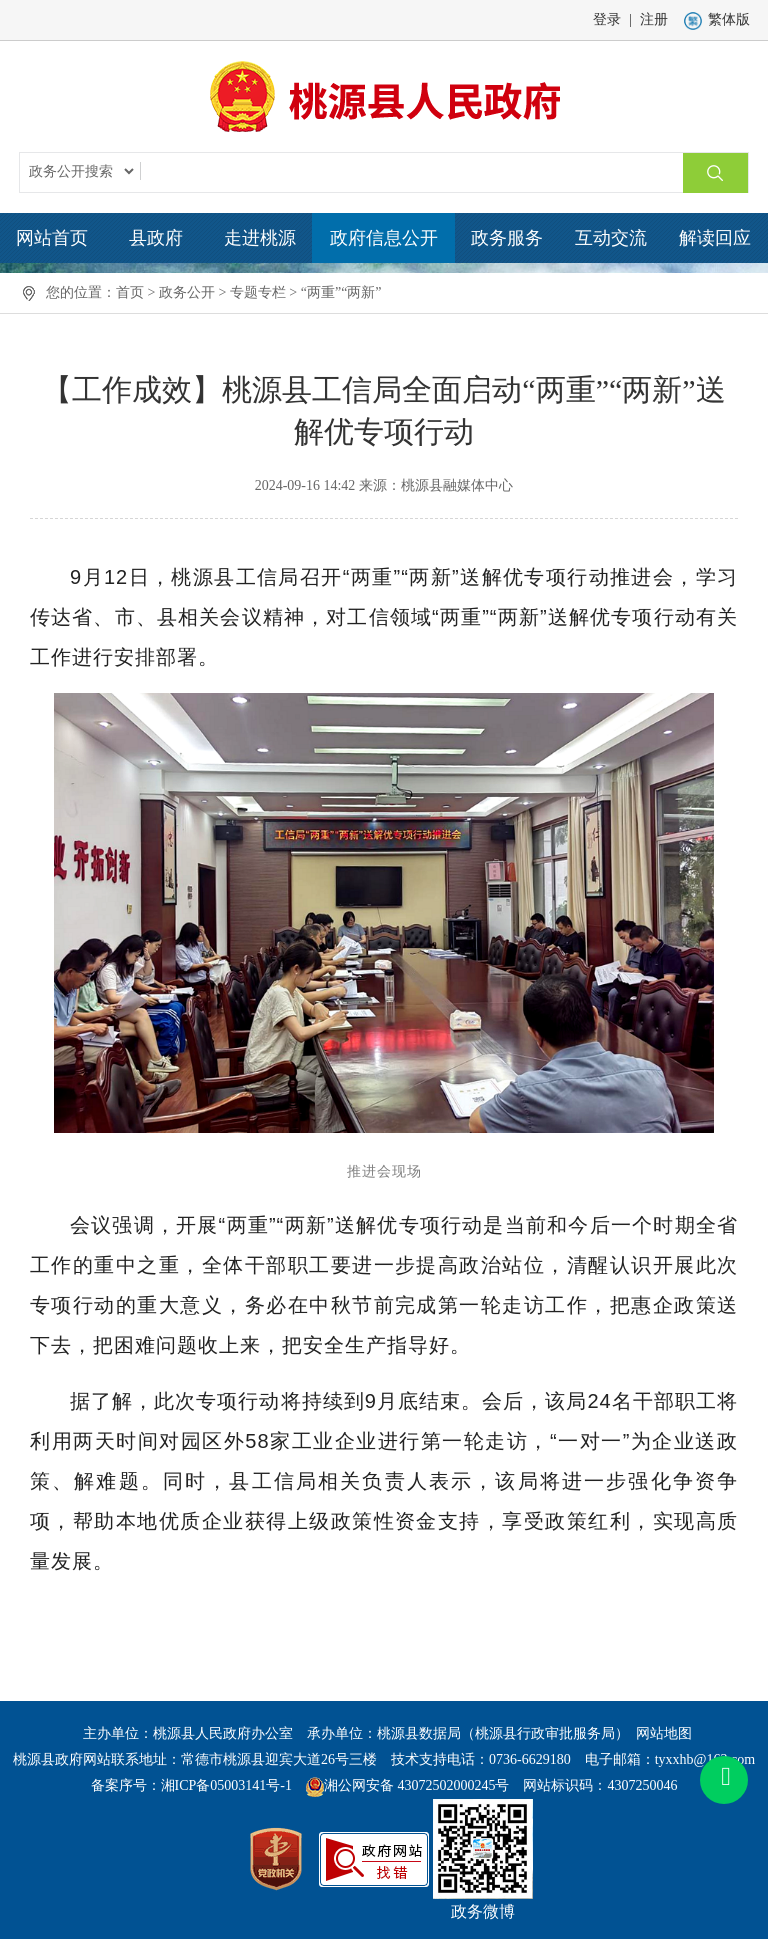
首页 (130, 292)
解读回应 (715, 238)
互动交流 (611, 238)
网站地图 (664, 1733)
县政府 (156, 238)
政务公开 (187, 292)
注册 (654, 19)
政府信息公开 (384, 238)
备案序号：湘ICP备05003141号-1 (191, 1785)
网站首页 (52, 238)
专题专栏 (258, 292)
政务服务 (507, 238)
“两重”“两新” (341, 292)
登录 (607, 19)
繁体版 (717, 19)
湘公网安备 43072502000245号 (417, 1785)
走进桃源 (260, 238)
